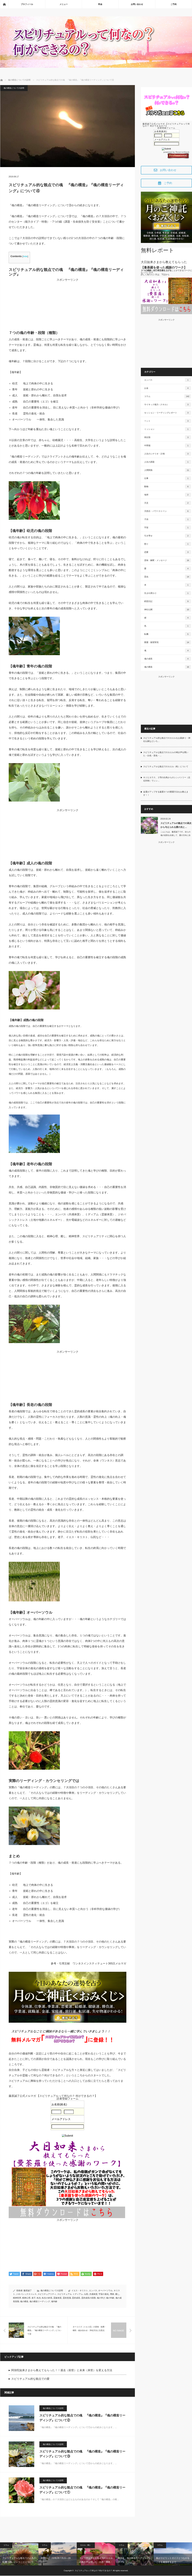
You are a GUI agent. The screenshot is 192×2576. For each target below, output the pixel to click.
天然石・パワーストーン (167, 511)
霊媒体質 (57, 2298)
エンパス (93, 2291)
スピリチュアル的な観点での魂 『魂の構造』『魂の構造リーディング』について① (82, 2490)
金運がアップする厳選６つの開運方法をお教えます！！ (165, 793)
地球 (167, 495)
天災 (167, 503)
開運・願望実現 (167, 642)
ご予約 (174, 4)
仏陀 (86, 2294)
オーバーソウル (105, 2291)
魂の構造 (24, 2302)
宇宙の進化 (104, 2294)
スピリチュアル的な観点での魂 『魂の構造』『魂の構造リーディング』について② (82, 2418)
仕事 (167, 478)
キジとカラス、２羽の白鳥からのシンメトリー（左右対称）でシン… (166, 779)
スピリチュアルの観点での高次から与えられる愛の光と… (175, 825)
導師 (112, 2294)
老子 (34, 2298)
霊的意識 (67, 2298)
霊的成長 (76, 2298)
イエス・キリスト (79, 2291)
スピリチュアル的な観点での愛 (30, 2379)
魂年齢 (54, 2302)
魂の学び (101, 2298)
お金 (167, 388)
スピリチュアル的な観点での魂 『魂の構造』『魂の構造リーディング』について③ (82, 2454)
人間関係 (167, 470)
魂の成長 (167, 659)
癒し (117, 2294)
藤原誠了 (28, 2291)
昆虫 (167, 577)
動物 (167, 486)
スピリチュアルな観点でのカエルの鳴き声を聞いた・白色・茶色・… (165, 754)
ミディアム (78, 2294)
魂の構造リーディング (39, 2302)
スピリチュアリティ (47, 2294)
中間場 (167, 445)
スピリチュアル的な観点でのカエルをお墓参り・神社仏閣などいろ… (166, 739)
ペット (167, 421)
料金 (100, 4)
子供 (167, 519)
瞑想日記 (167, 601)
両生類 (167, 437)
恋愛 (167, 552)
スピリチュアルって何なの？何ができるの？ (93, 2571)
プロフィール (27, 4)
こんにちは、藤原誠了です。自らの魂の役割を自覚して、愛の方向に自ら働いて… (175, 835)
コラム (167, 396)
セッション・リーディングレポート (167, 413)
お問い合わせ (137, 4)
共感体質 (93, 2294)
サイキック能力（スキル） (167, 404)
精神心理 (26, 2298)
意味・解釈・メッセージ (167, 560)
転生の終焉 (47, 2298)
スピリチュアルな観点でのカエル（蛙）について (165, 766)
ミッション (167, 429)
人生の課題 (167, 462)
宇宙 (167, 527)
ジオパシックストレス (26, 2294)
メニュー (64, 4)
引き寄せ (167, 536)
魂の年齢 (110, 2298)
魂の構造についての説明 (14, 88)
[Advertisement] (67, 305)
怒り (167, 544)
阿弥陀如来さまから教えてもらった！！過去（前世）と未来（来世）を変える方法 (61, 2370)
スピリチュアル (64, 2294)
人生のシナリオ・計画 (167, 454)
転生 (39, 2298)
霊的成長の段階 (88, 2298)
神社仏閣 (167, 609)
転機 (167, 634)
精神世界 (17, 2298)
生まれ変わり (167, 593)
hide (25, 256)
